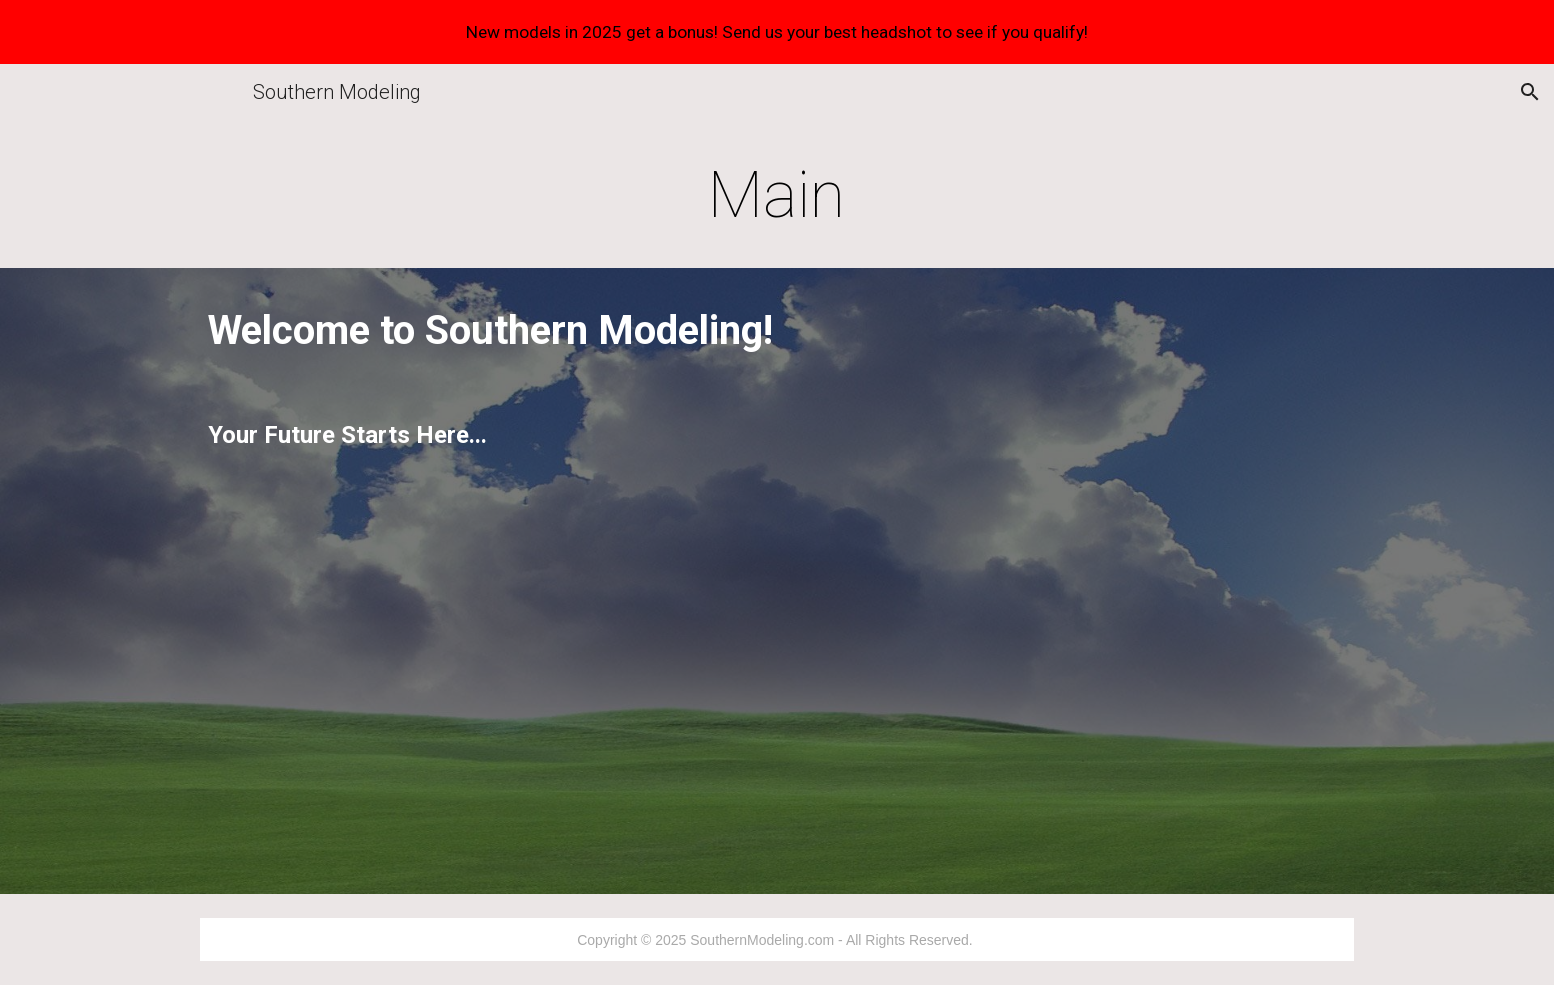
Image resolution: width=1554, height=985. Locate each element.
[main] (777, 196)
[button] (1530, 92)
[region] (777, 32)
